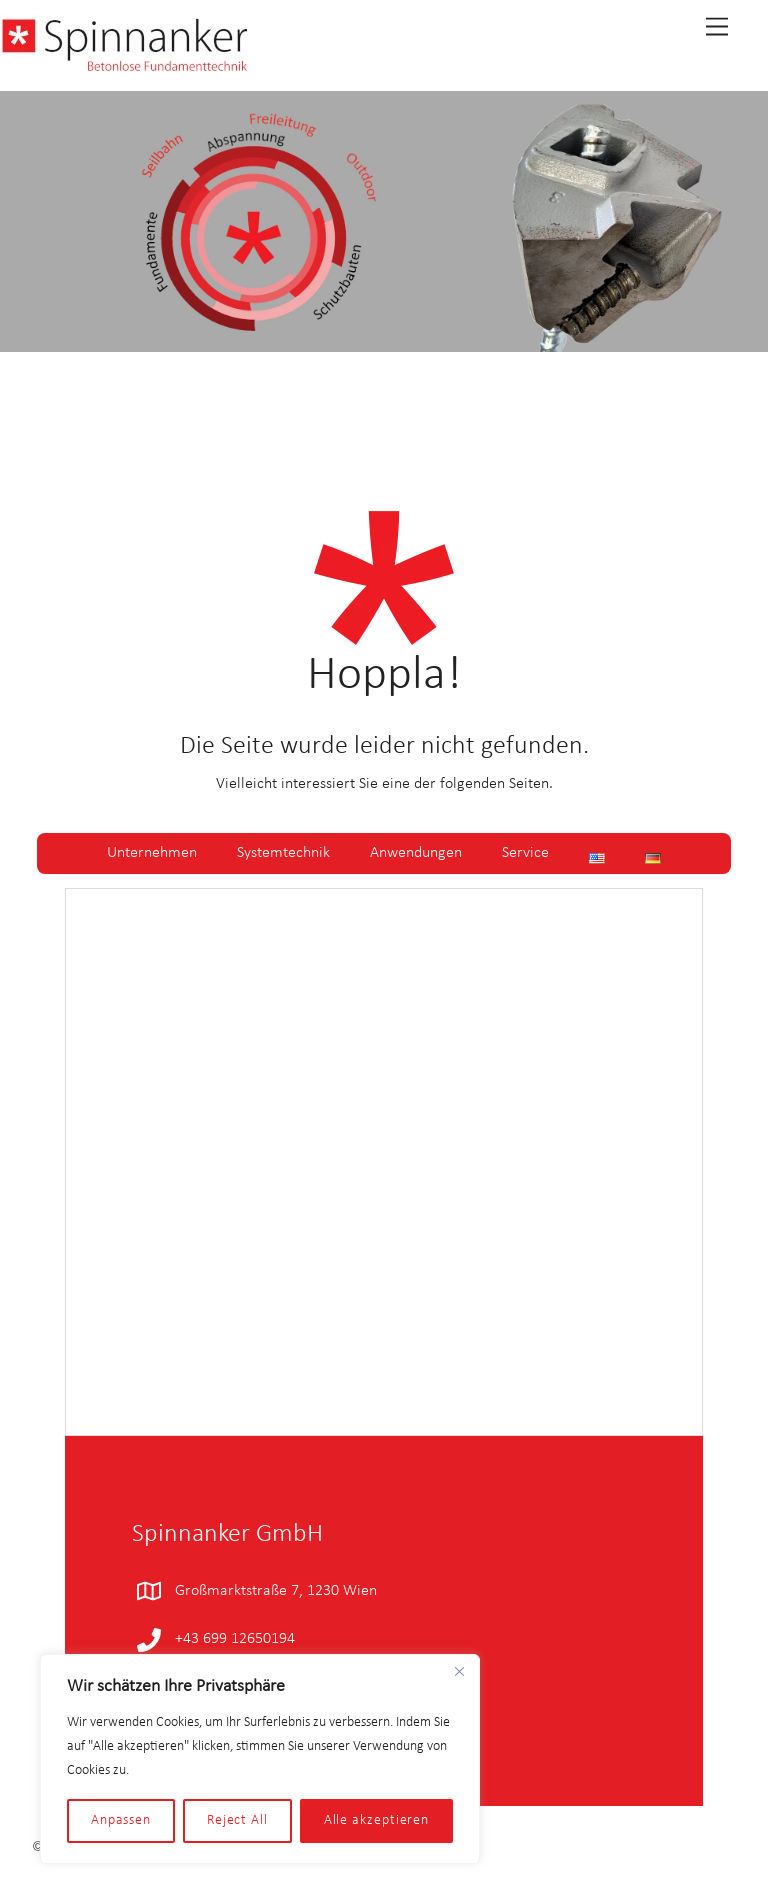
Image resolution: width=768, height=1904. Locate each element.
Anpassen (121, 1820)
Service (525, 853)
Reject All (237, 1820)
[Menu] (717, 27)
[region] (260, 1759)
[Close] (459, 1671)
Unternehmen (152, 853)
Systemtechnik (283, 853)
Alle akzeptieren (377, 1820)
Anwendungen (416, 853)
